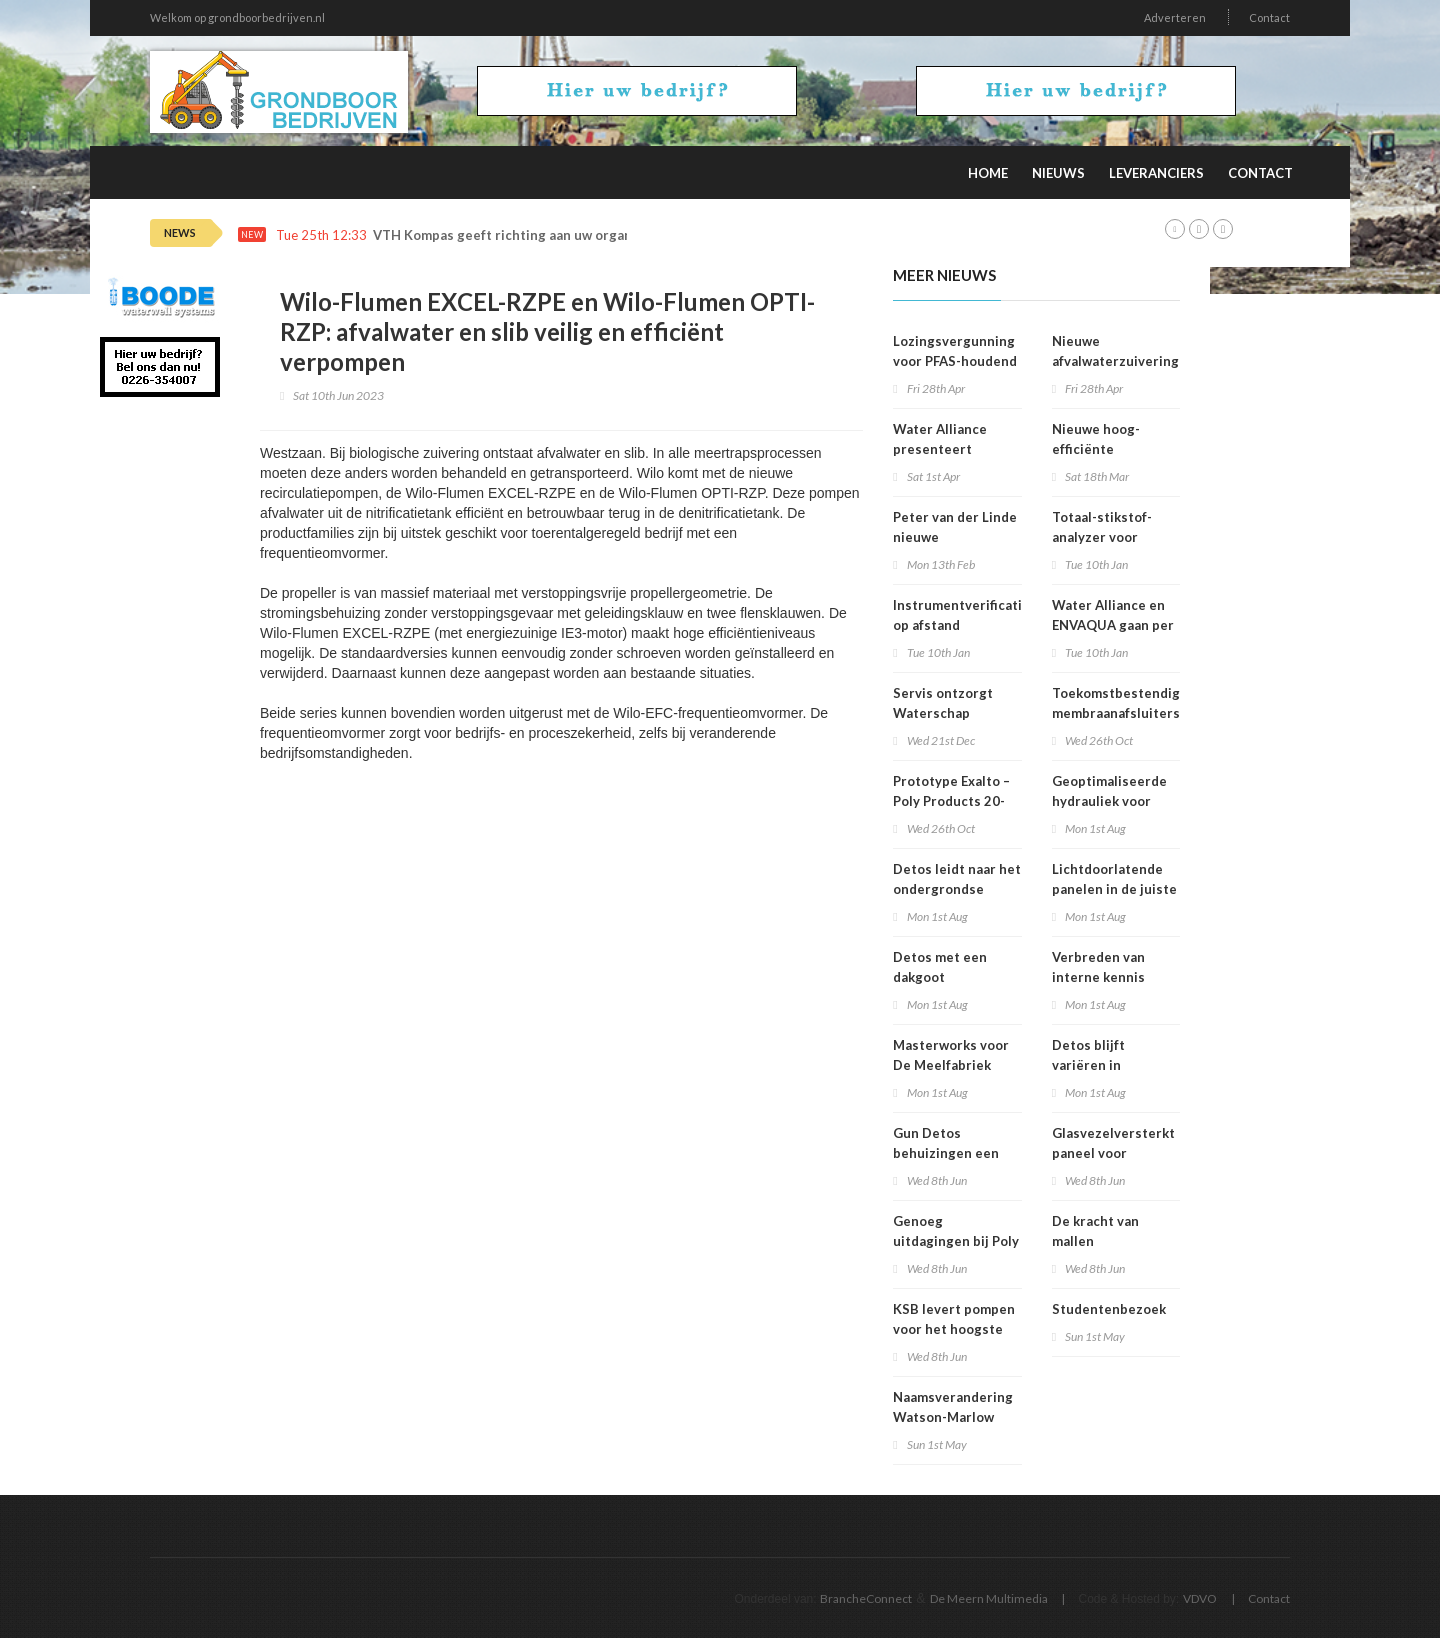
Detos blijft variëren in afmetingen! (1091, 1065)
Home (988, 173)
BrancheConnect (866, 1598)
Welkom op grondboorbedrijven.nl (237, 17)
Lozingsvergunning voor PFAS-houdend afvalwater (955, 361)
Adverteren (1175, 17)
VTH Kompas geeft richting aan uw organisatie (520, 235)
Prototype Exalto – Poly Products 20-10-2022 (951, 801)
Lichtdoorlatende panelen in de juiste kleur (1114, 889)
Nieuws (1058, 173)
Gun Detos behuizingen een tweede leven (946, 1153)
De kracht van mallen (1095, 1231)
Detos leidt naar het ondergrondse (957, 879)
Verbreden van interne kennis (1098, 967)
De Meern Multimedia (989, 1598)
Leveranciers (1156, 173)
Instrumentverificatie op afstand (961, 615)
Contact (1269, 17)
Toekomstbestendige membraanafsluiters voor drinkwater (1120, 713)
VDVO (1200, 1598)
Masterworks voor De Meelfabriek (951, 1055)
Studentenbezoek (1109, 1309)
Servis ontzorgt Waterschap (943, 703)
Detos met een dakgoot (940, 967)
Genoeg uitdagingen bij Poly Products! (956, 1241)
